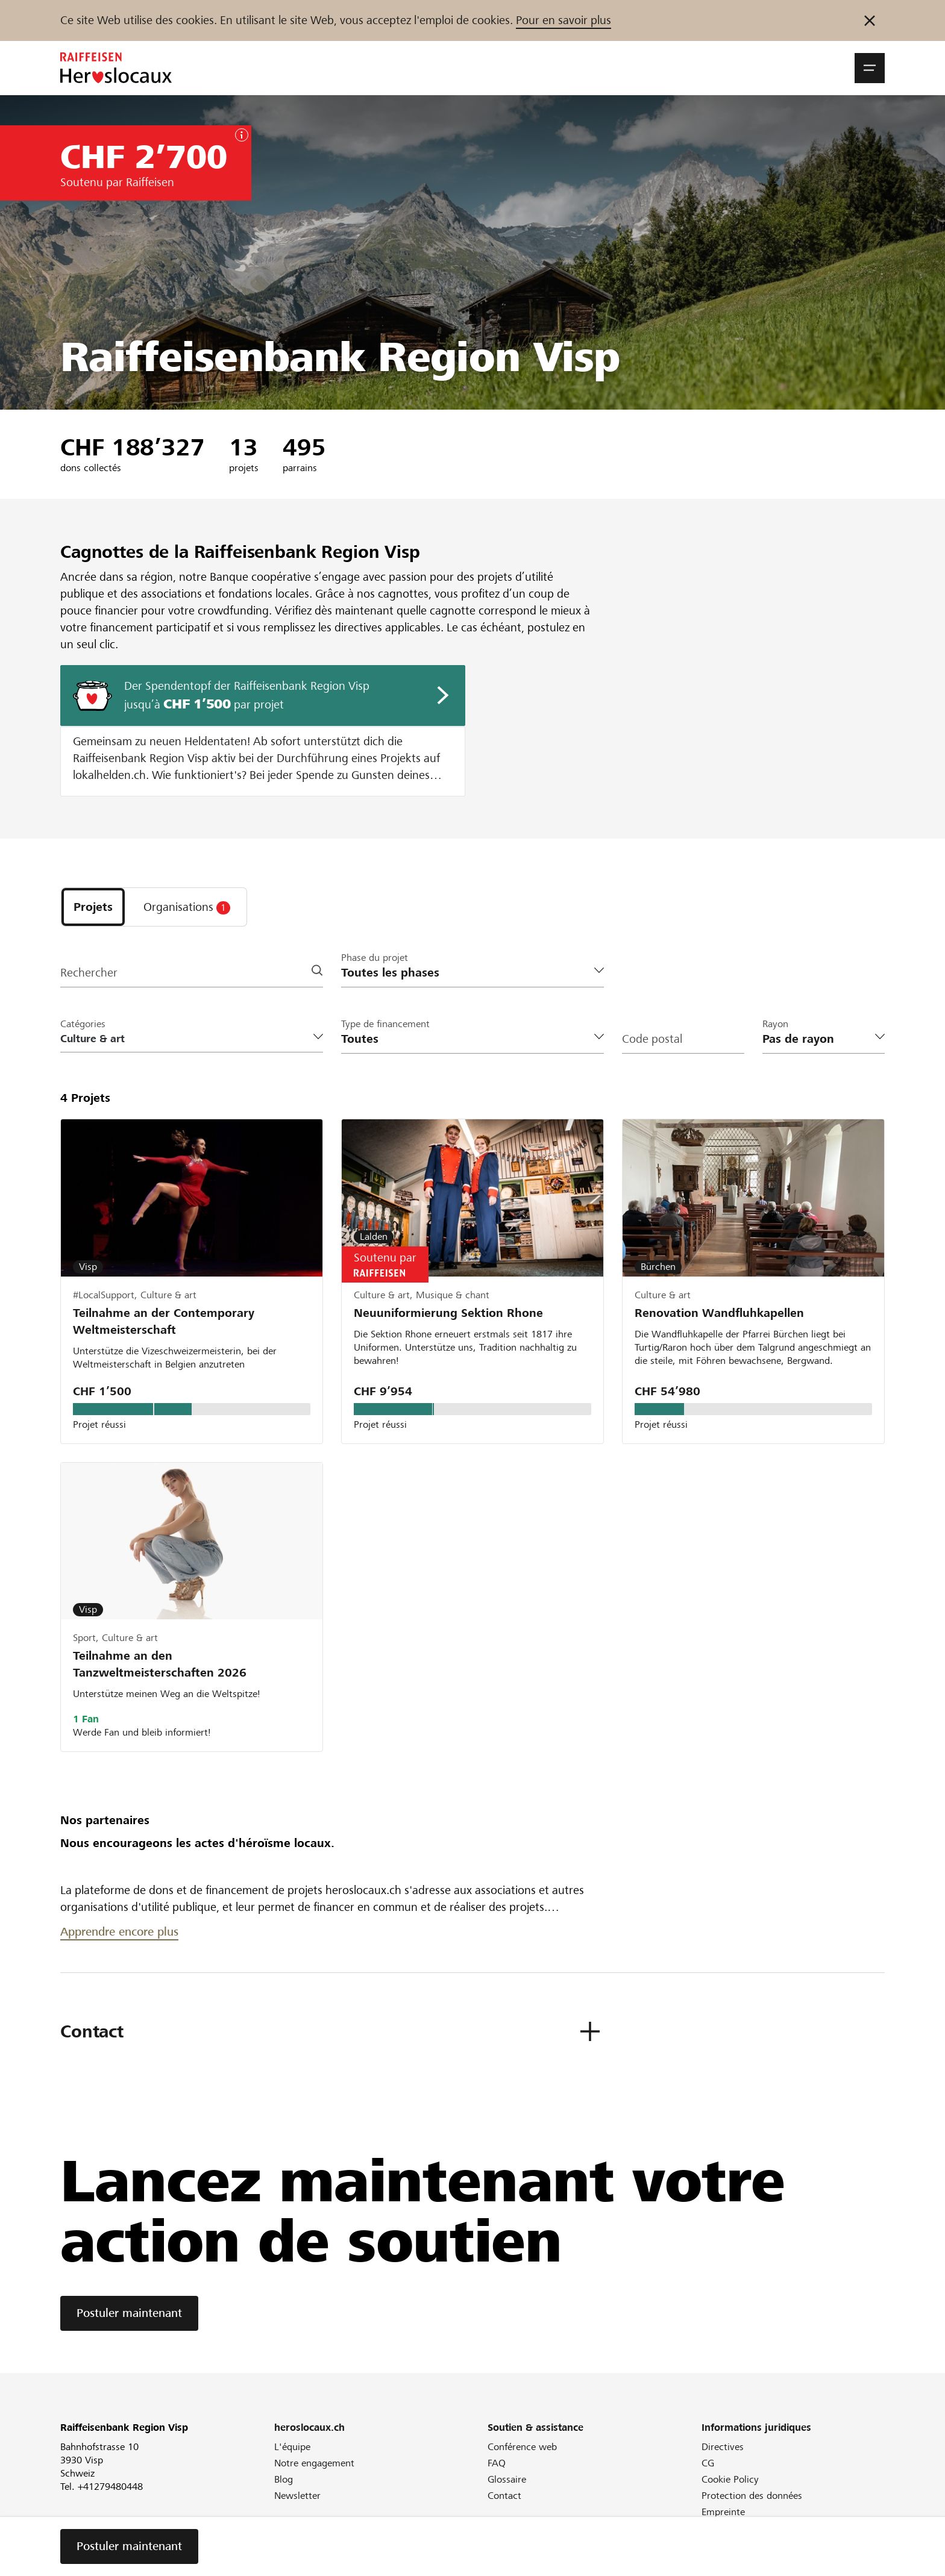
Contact (504, 2495)
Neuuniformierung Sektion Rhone (448, 1313)
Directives (723, 2447)
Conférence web (522, 2447)
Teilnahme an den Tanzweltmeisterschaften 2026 (159, 1664)
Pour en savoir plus (563, 20)
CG (708, 2463)
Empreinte (723, 2512)
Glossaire (507, 2479)
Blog (283, 2479)
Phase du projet (374, 957)
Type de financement (385, 1024)
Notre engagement (314, 2463)
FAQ (497, 2463)
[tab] (93, 907)
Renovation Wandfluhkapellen (719, 1313)
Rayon (775, 1024)
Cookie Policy (730, 2479)
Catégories (82, 1024)
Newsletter (297, 2495)
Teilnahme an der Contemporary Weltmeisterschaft (163, 1321)
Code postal (652, 1039)
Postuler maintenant (129, 2313)
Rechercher (89, 973)
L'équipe (292, 2447)
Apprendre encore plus (119, 1932)
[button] (870, 68)
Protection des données (752, 2495)
